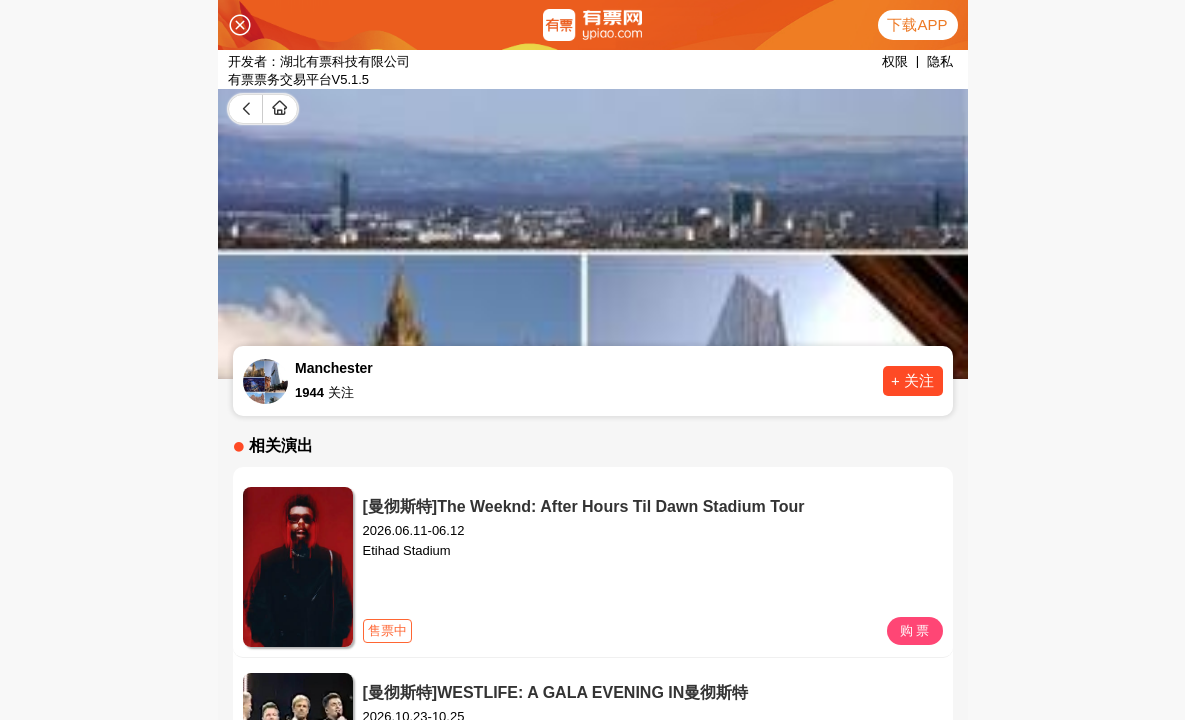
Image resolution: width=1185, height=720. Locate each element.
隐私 (940, 61)
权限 (895, 61)
